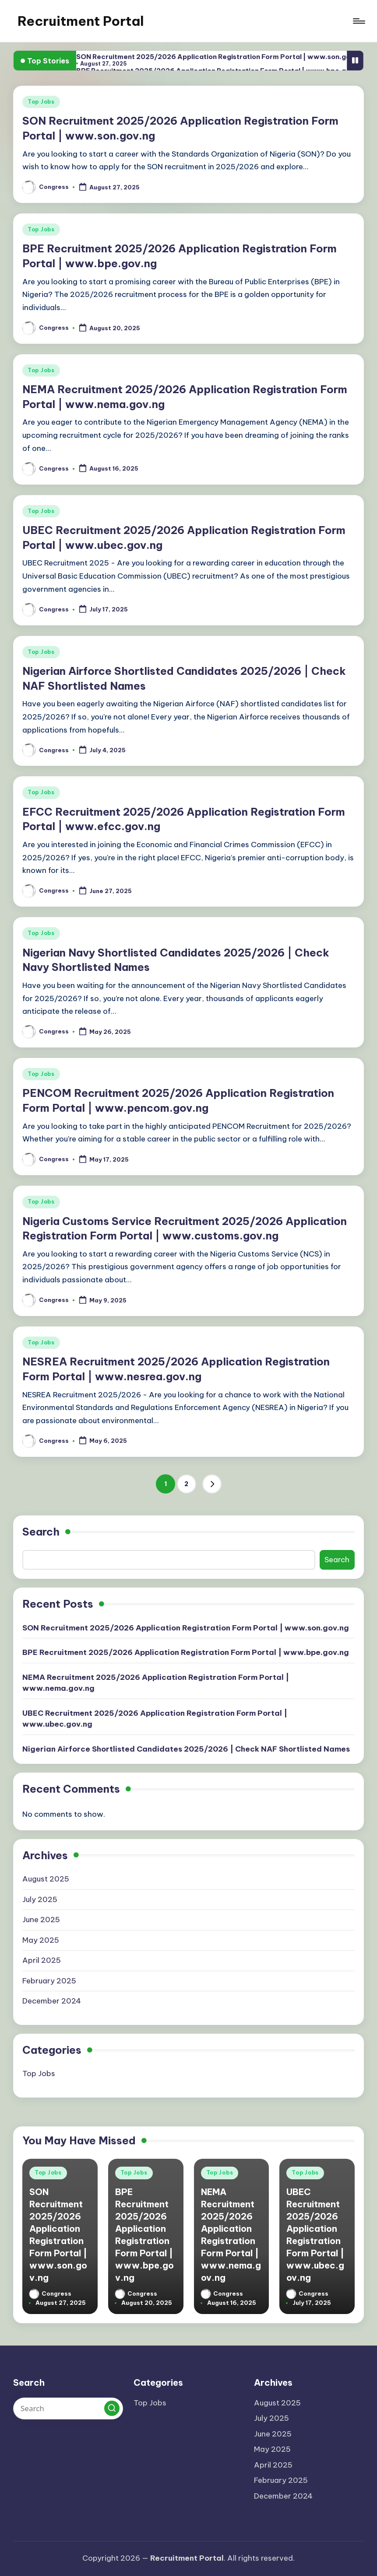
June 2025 (41, 1919)
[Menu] (358, 21)
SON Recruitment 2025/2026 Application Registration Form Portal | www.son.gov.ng (220, 56)
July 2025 (39, 1899)
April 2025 (41, 1960)
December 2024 (51, 2001)
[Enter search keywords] (68, 2408)
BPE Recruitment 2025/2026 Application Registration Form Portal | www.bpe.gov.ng (185, 1652)
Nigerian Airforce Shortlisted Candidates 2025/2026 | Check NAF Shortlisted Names (186, 1749)
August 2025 (45, 1879)
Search (41, 1531)
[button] (212, 1484)
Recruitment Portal (81, 21)
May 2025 (40, 1940)
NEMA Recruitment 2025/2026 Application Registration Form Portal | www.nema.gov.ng (155, 1682)
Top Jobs (41, 101)
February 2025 (49, 1981)
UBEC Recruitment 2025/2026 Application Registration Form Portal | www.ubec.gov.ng (154, 1718)
